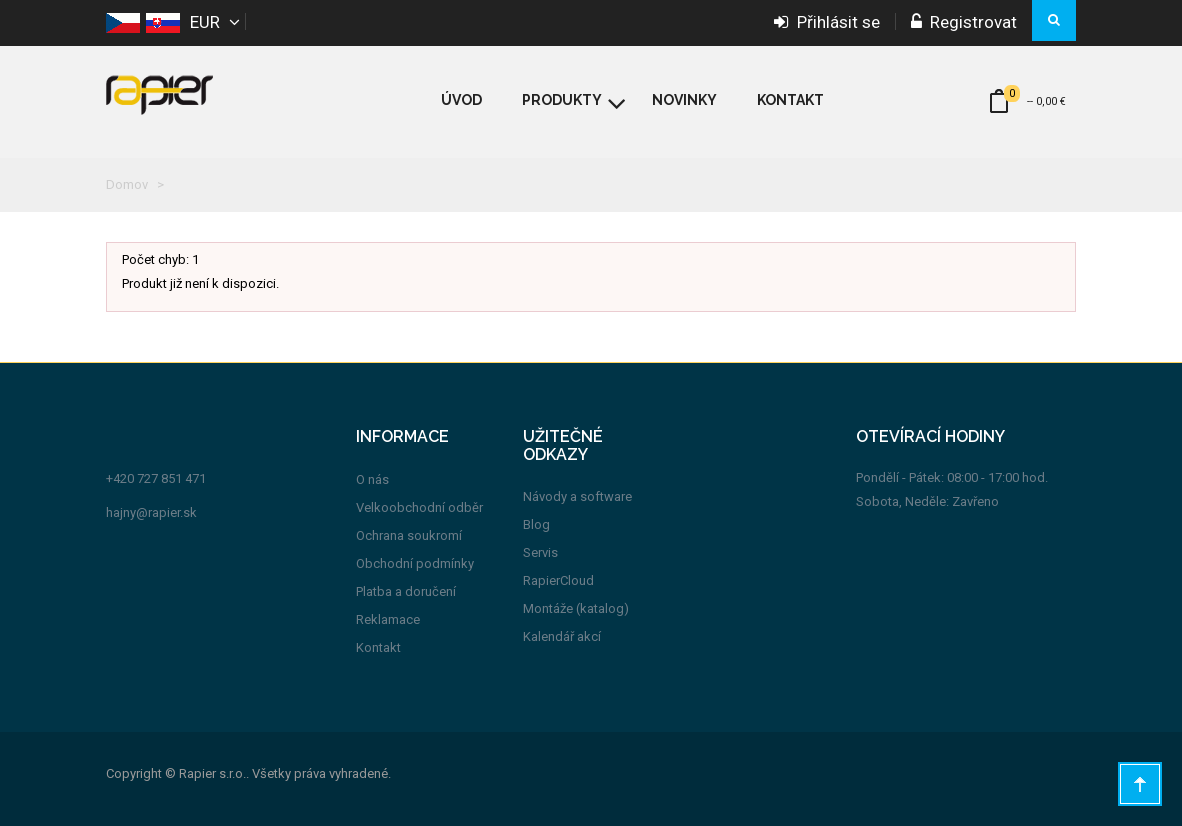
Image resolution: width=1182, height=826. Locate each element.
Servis (540, 552)
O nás (372, 479)
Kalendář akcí (562, 636)
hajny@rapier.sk (151, 512)
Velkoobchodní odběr (419, 507)
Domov (127, 184)
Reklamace (388, 619)
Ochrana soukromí (409, 535)
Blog (536, 524)
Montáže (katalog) (576, 608)
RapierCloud (558, 580)
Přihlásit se (827, 22)
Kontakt (378, 647)
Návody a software (577, 496)
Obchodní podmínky (415, 563)
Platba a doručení (406, 591)
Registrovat (964, 22)
